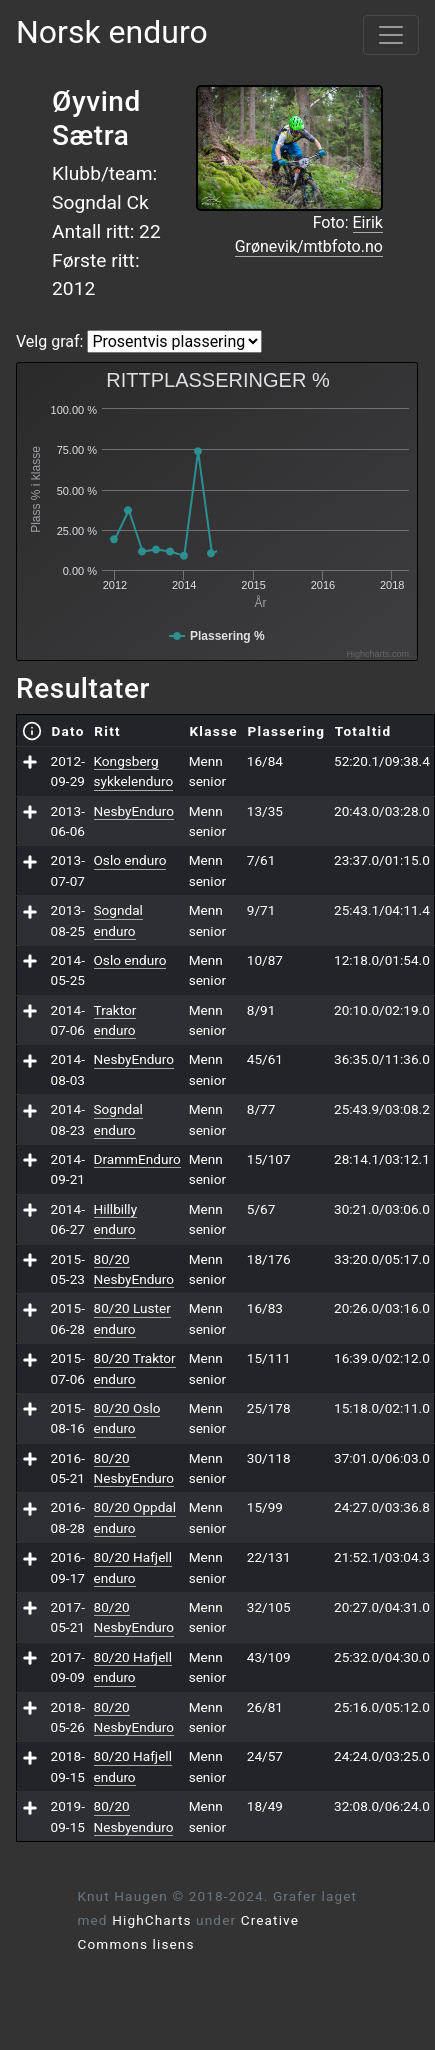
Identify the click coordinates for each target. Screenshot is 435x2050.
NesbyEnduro (134, 811)
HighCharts (151, 1920)
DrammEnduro (137, 1159)
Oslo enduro (130, 860)
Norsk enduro (112, 32)
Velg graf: (49, 341)
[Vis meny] (391, 35)
